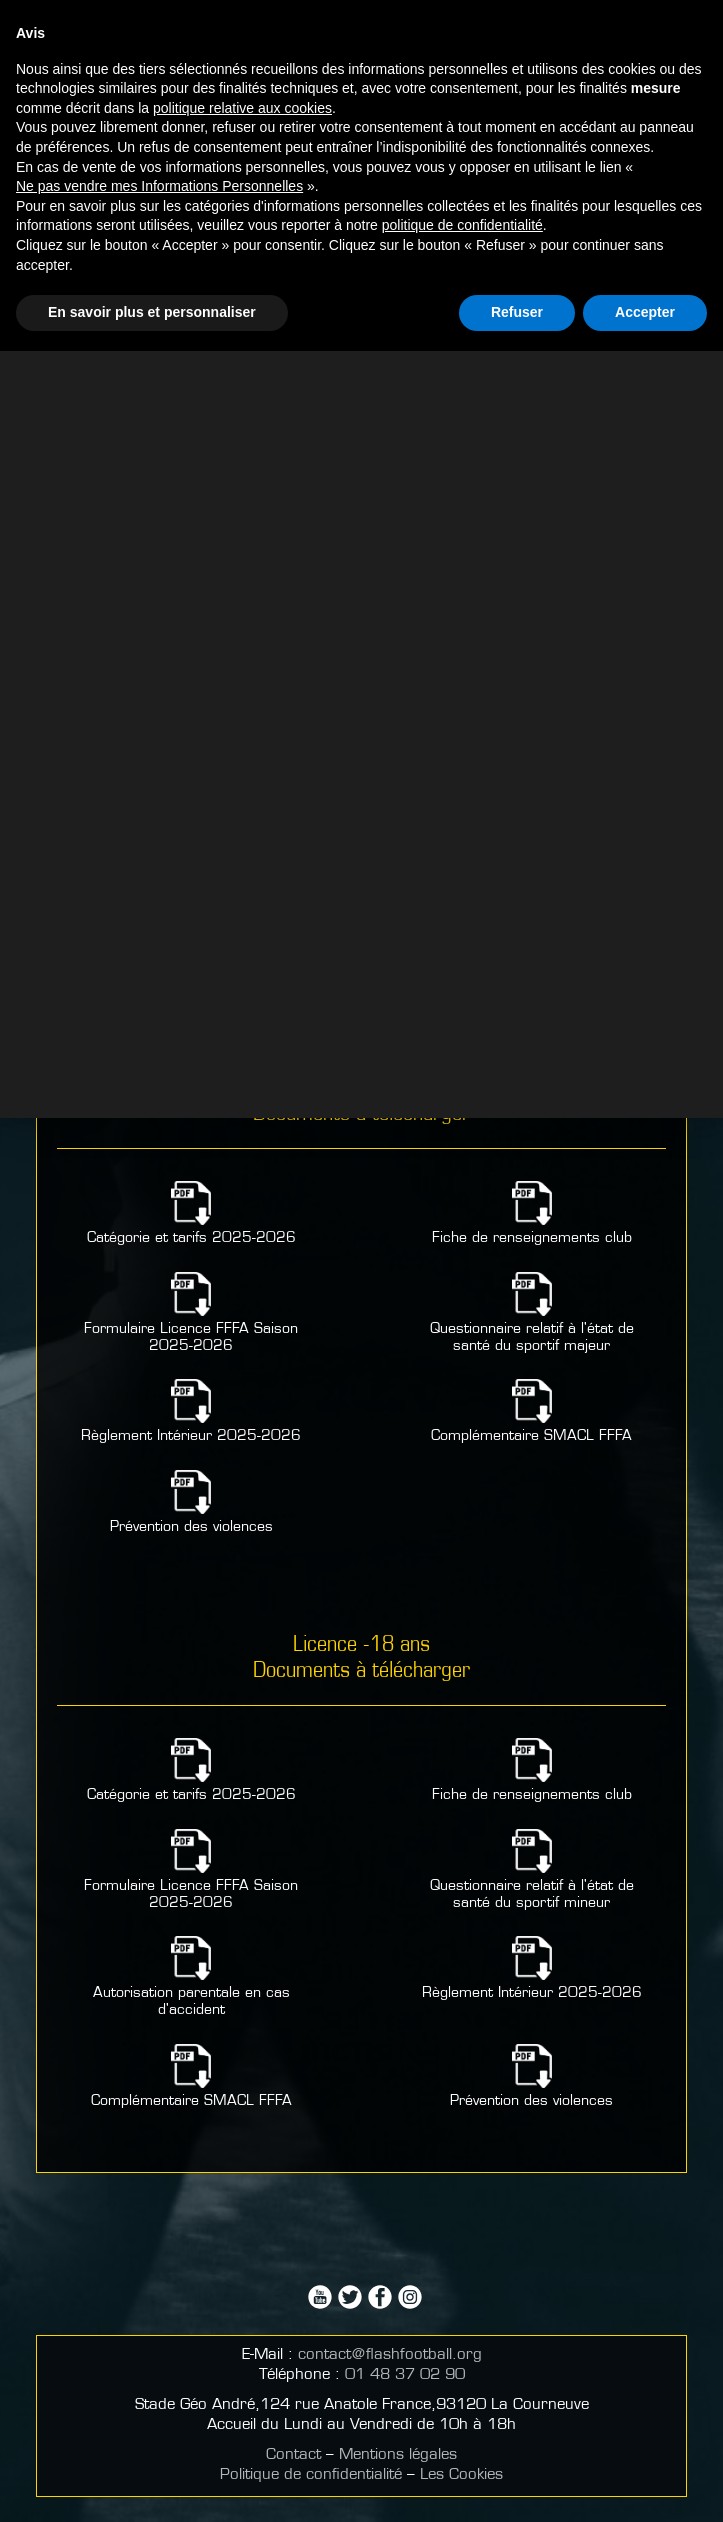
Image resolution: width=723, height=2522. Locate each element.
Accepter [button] (645, 2483)
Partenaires (361, 22)
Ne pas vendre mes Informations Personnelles (159, 2357)
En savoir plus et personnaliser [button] (152, 2483)
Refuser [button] (517, 2483)
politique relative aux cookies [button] (242, 2279)
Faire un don (361, 104)
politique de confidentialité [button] (462, 2397)
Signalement (361, 149)
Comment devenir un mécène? (361, 52)
